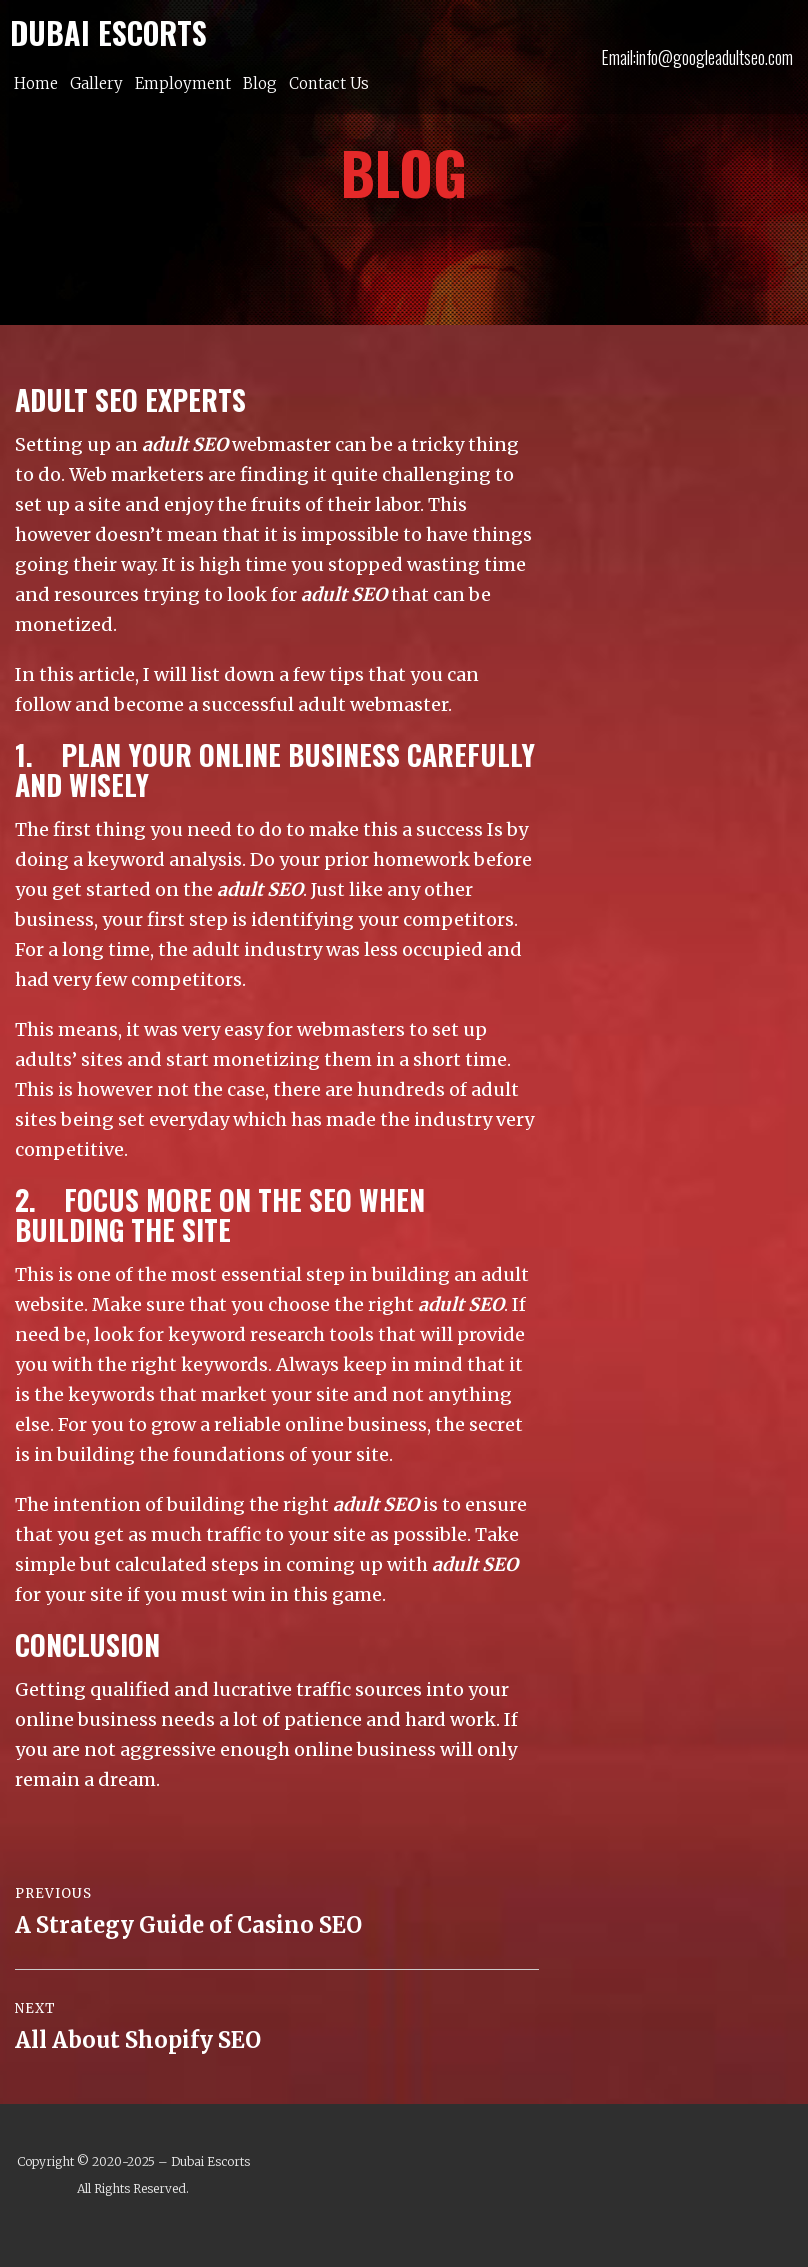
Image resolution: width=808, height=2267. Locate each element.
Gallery (96, 83)
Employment (183, 83)
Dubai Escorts (210, 2161)
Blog (260, 83)
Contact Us (329, 83)
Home (36, 83)
